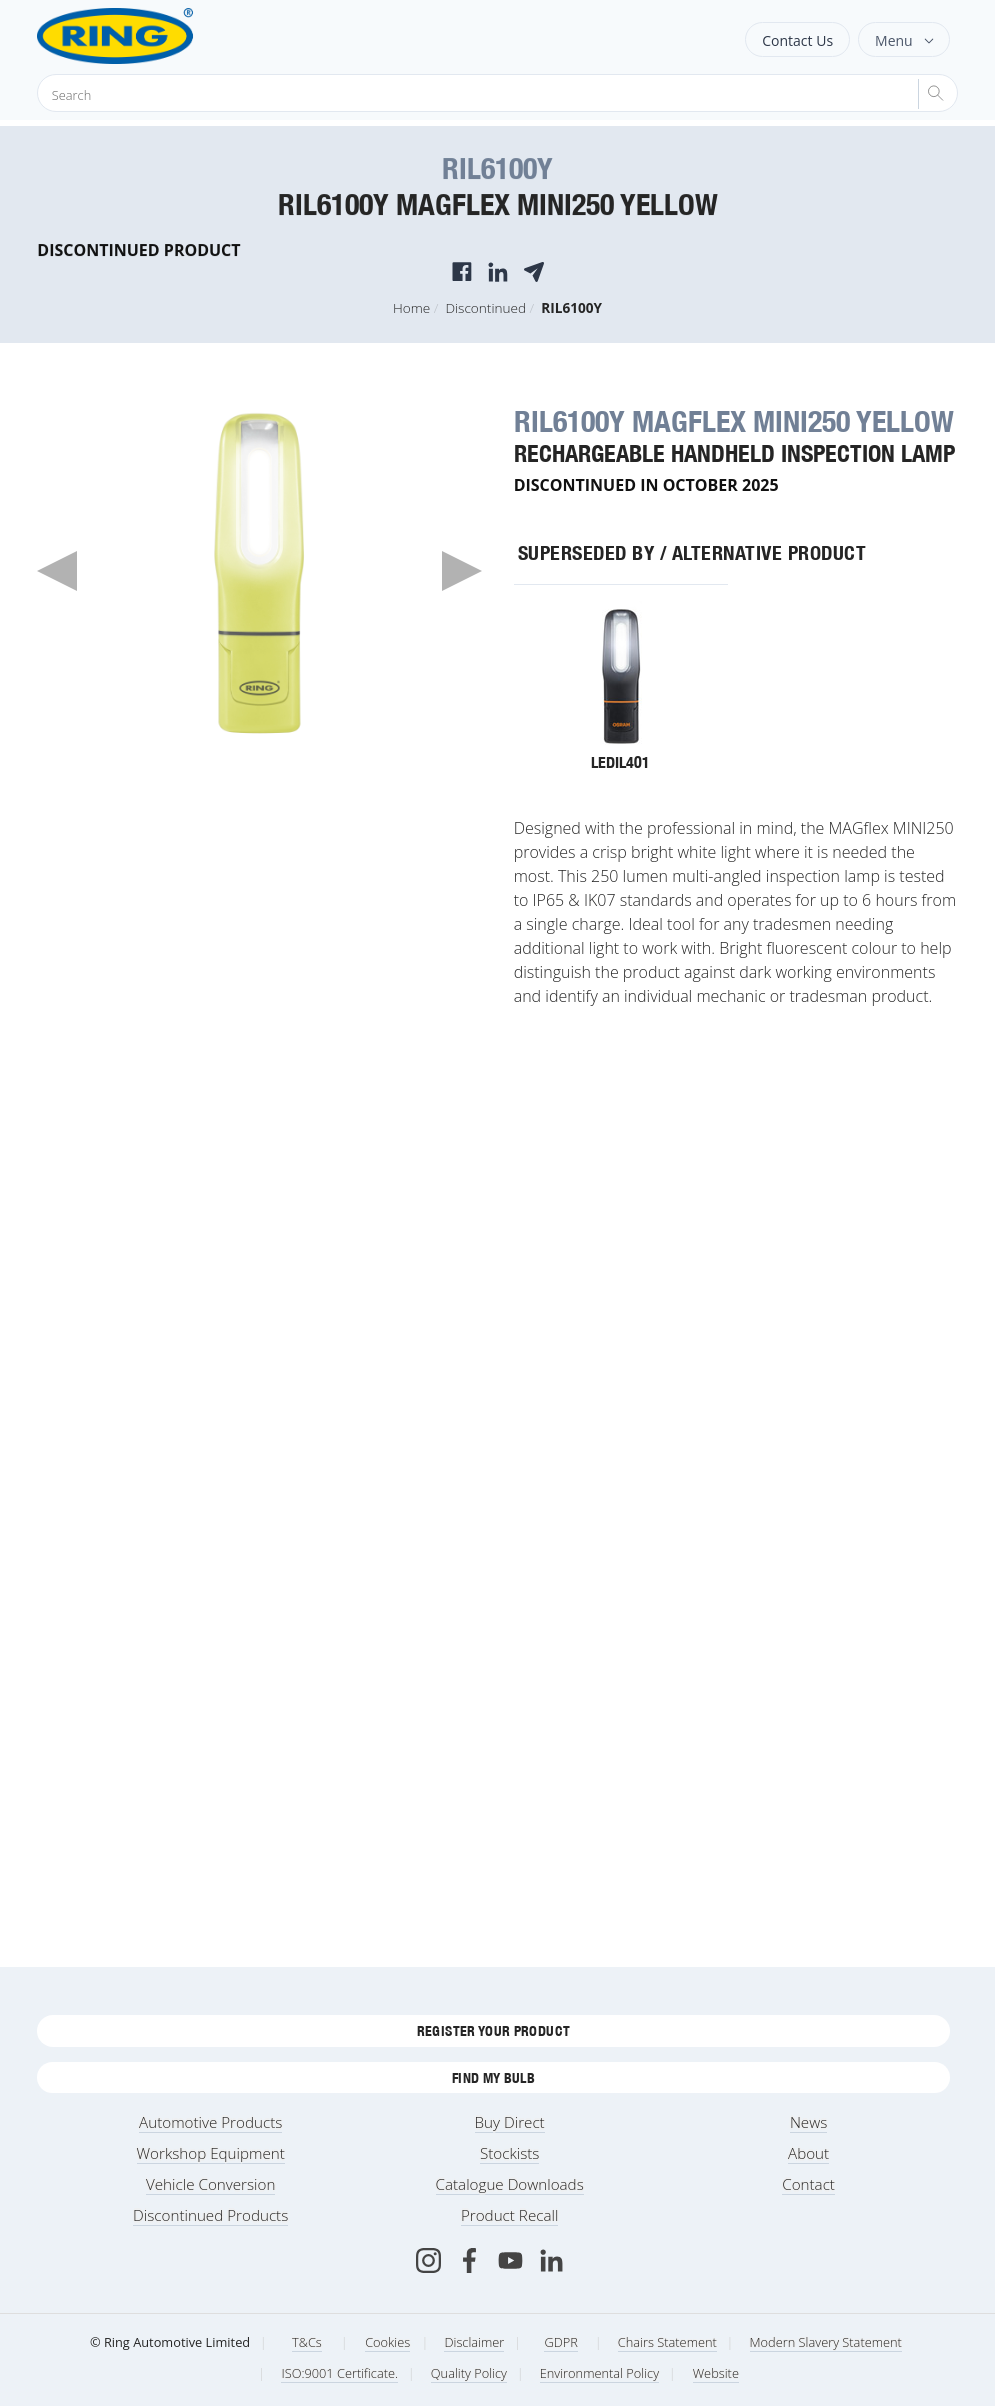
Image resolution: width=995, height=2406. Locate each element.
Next (462, 571)
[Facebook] (469, 2260)
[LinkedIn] (551, 2260)
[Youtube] (510, 2260)
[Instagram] (428, 2260)
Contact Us (797, 40)
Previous (57, 571)
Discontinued (485, 307)
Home (411, 307)
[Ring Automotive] (164, 36)
